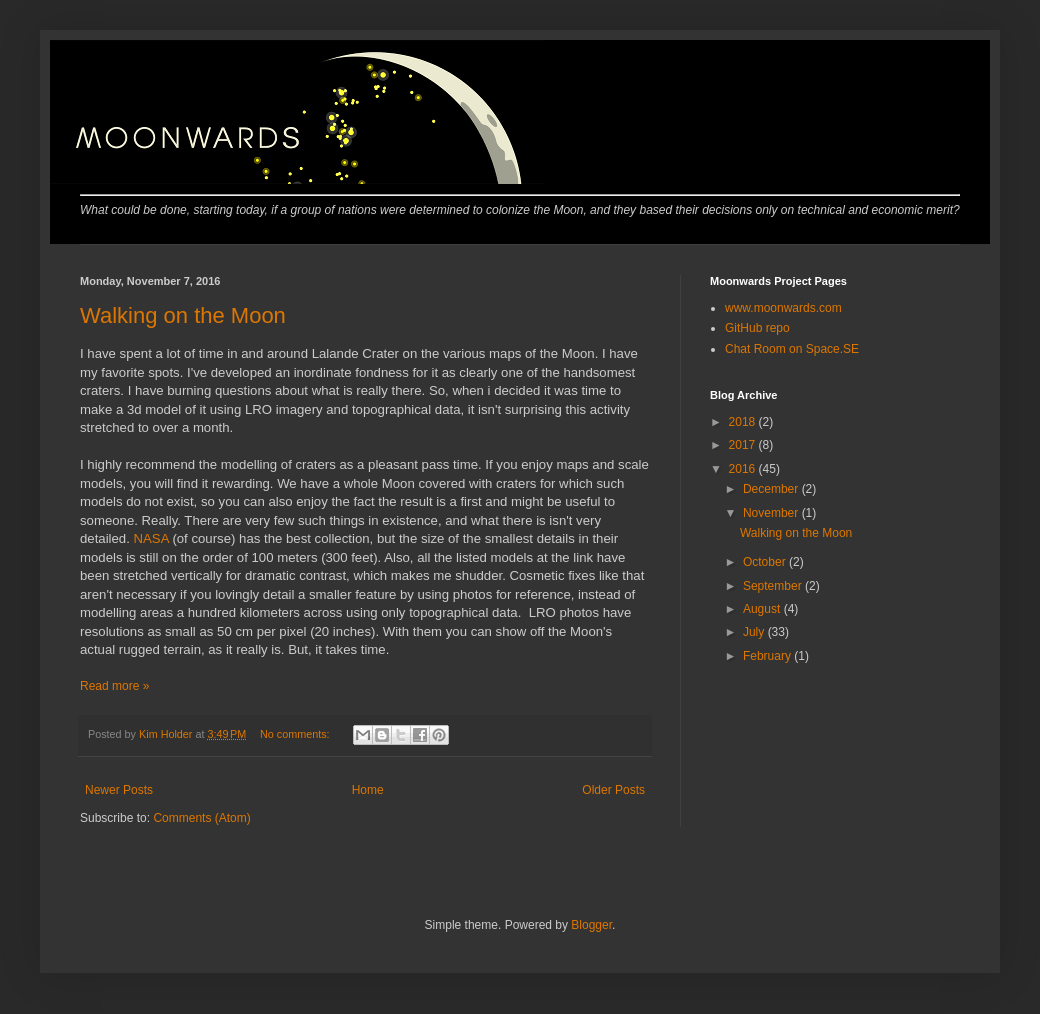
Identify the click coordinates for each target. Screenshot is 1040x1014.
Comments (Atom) (201, 818)
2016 (744, 469)
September (774, 586)
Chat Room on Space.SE (792, 349)
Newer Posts (119, 790)
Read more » (114, 686)
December (772, 489)
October (766, 562)
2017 (744, 445)
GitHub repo (757, 328)
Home (368, 790)
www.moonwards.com (783, 308)
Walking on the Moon (183, 315)
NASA (151, 538)
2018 (744, 422)
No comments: (296, 734)
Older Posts (613, 790)
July (755, 632)
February (768, 656)
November (772, 513)
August (763, 609)
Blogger (591, 925)
